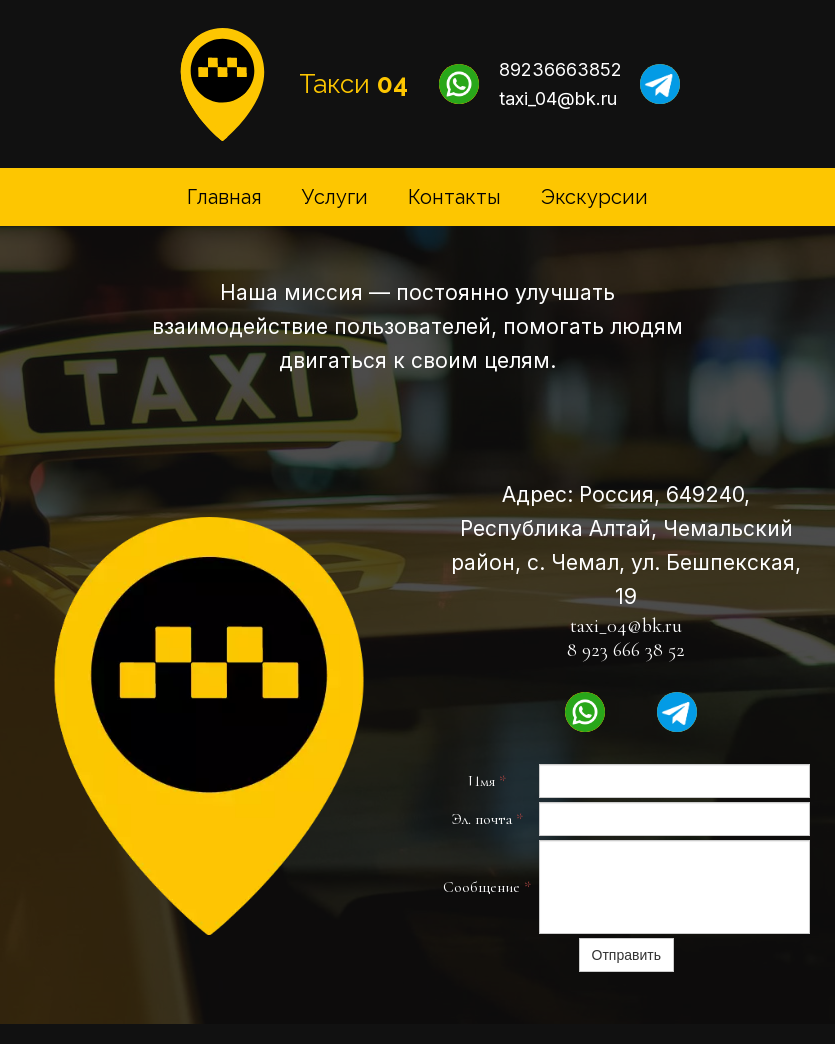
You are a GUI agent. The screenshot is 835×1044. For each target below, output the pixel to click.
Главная (224, 197)
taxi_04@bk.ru (558, 98)
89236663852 (560, 69)
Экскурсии (594, 197)
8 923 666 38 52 (626, 650)
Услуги (335, 197)
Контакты (454, 197)
